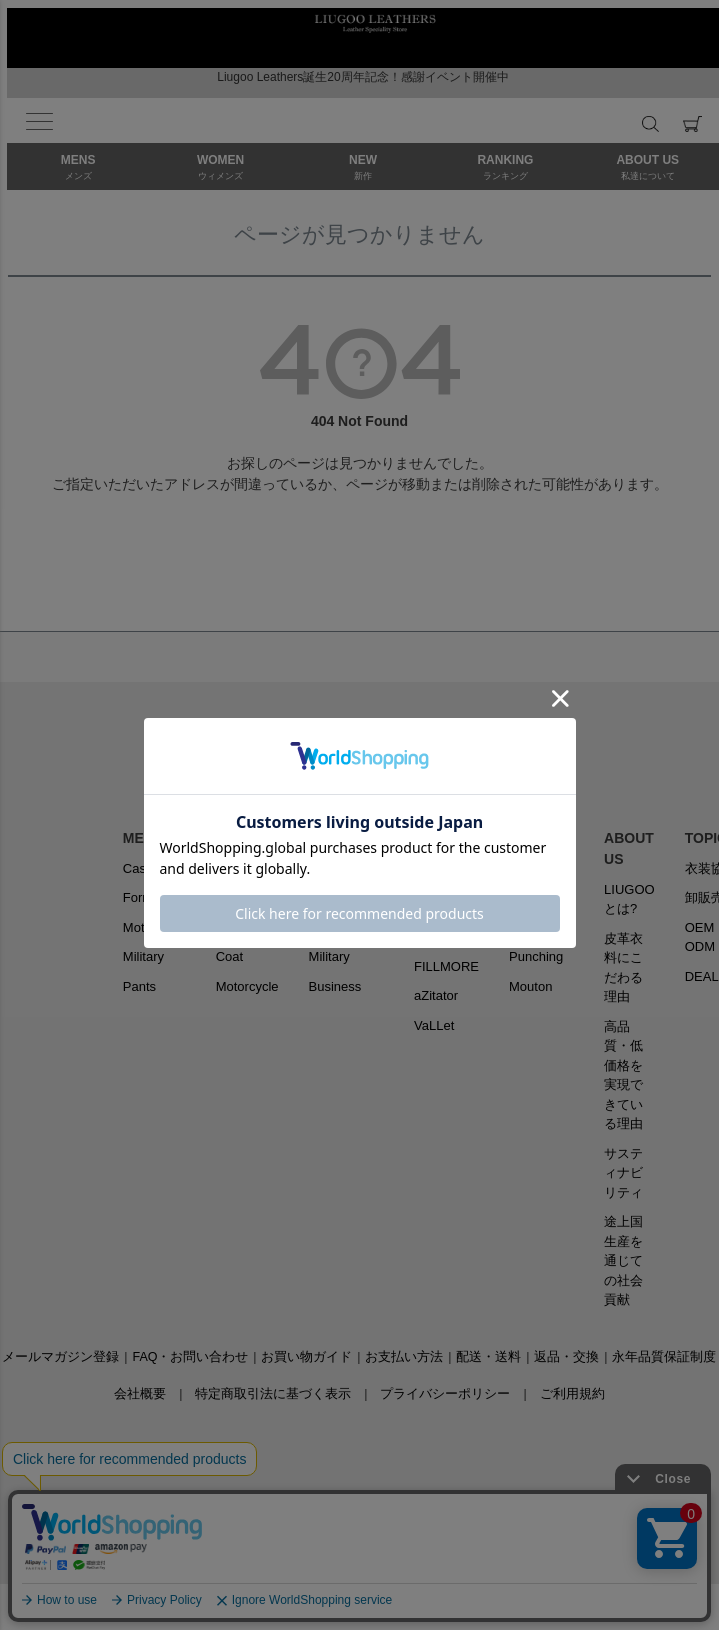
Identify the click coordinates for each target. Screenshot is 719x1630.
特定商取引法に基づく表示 (273, 1394)
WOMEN (243, 838)
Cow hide (536, 897)
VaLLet (434, 1025)
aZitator (436, 995)
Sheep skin (541, 868)
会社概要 (140, 1394)
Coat (229, 956)
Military (143, 956)
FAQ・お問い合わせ (190, 1357)
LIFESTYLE (346, 838)
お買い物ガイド (306, 1357)
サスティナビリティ (623, 1173)
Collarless (244, 897)
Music (326, 927)
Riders (235, 868)
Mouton (530, 986)
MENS (143, 838)
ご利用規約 (572, 1394)
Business (335, 986)
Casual (143, 868)
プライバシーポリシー (445, 1394)
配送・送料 (488, 1357)
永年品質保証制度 (664, 1357)
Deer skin (536, 927)
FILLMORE (446, 966)
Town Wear (341, 868)
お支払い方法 (404, 1357)
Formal (143, 897)
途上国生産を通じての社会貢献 (623, 1260)
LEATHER (541, 838)
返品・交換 (566, 1357)
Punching (536, 956)
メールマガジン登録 (60, 1357)
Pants (139, 986)
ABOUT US (629, 848)
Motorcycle (154, 927)
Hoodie (236, 927)
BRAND (439, 838)
